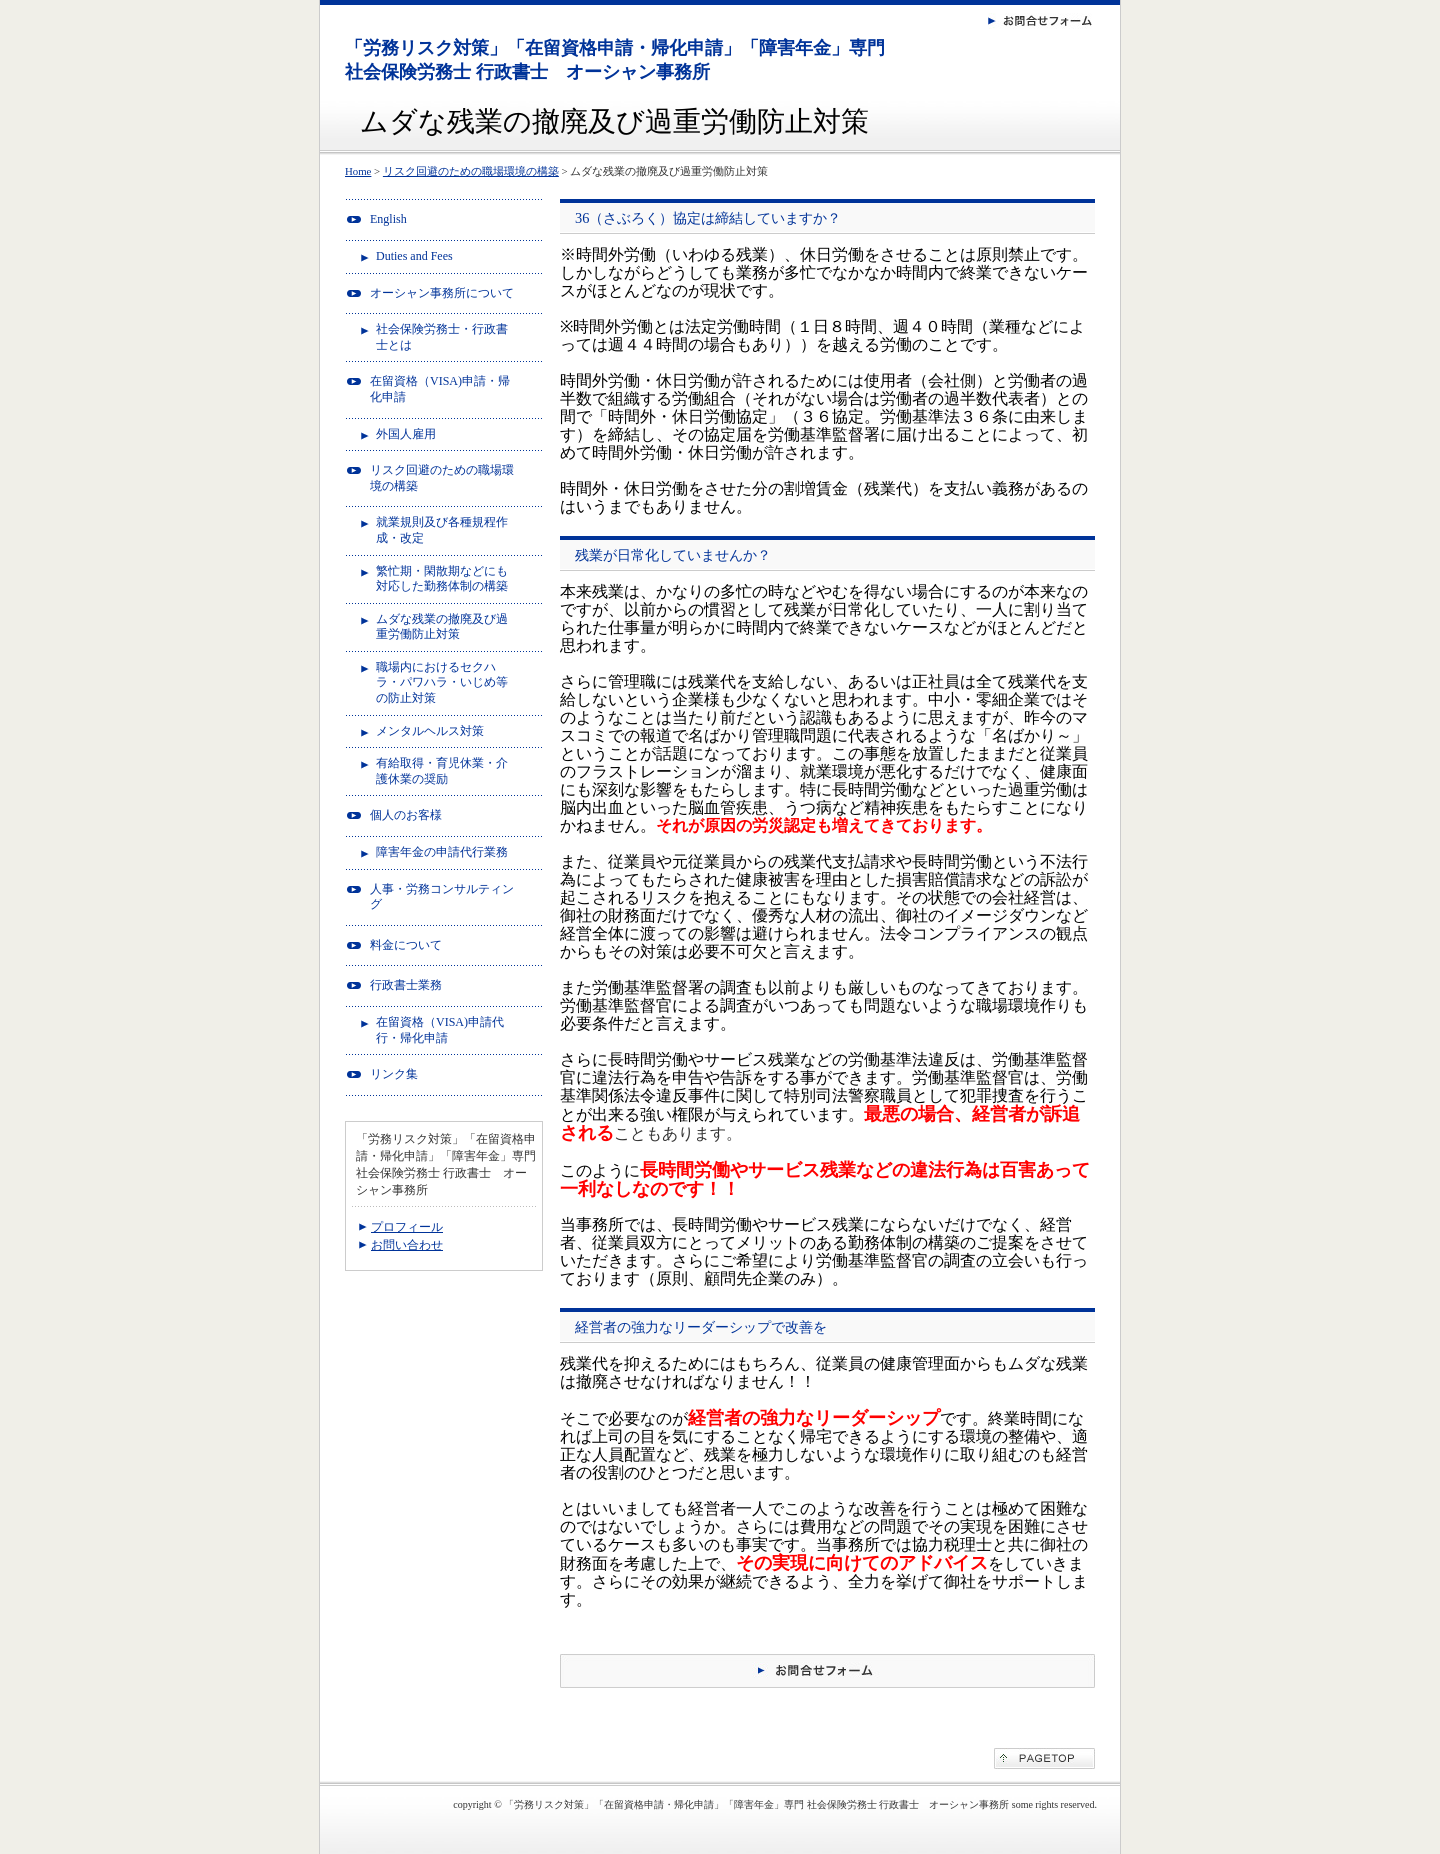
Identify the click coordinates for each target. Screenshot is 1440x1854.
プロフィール (407, 1227)
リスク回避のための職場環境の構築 (471, 171)
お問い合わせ (407, 1245)
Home (358, 171)
